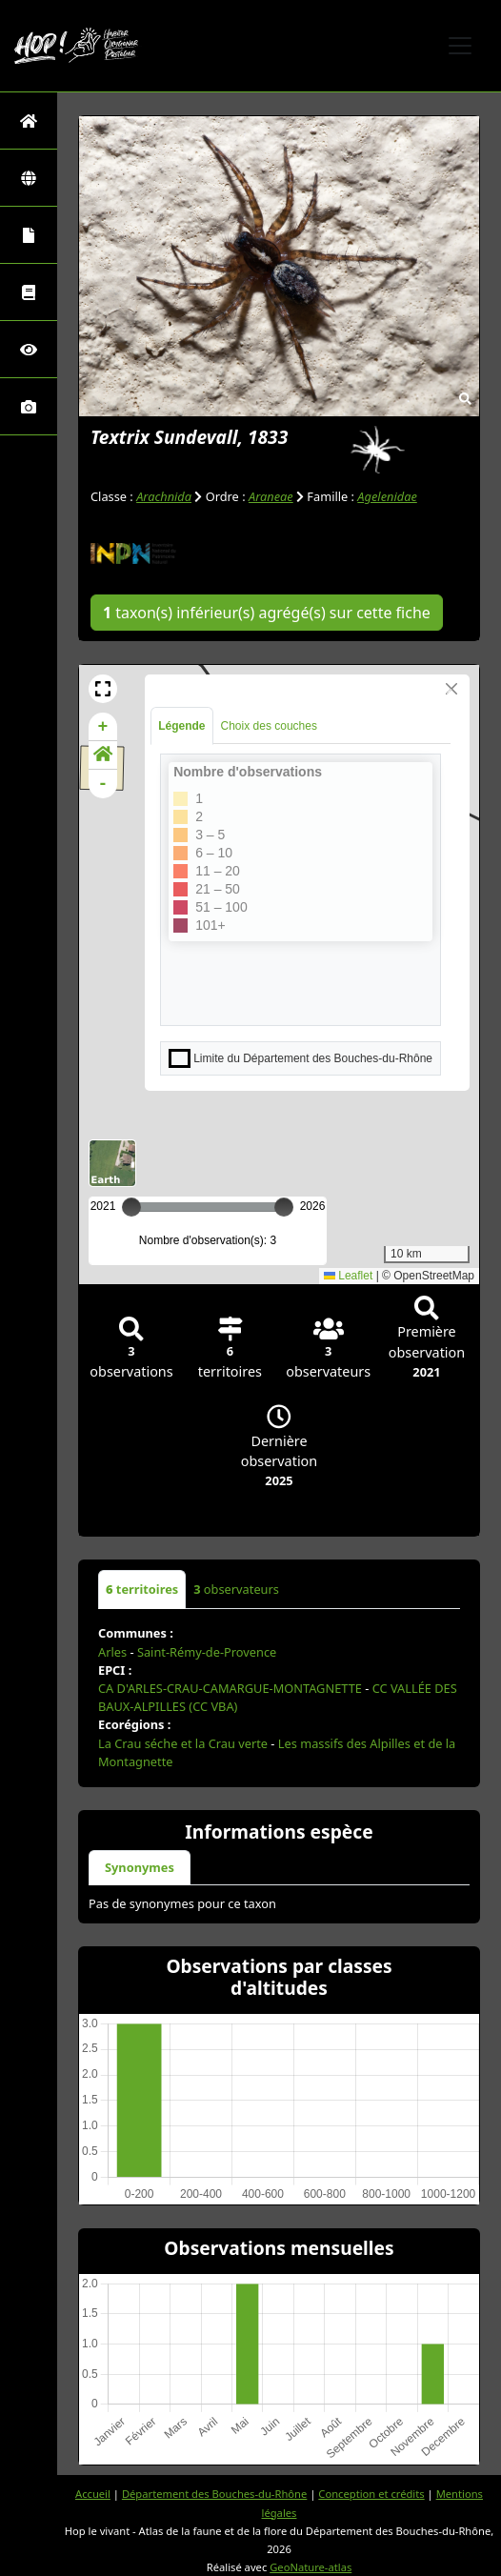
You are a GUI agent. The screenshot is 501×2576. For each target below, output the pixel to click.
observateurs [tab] (236, 1589)
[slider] (283, 1207)
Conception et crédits (371, 2493)
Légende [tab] (181, 726)
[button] (103, 688)
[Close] (451, 688)
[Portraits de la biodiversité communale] (28, 235)
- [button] (103, 784)
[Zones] (28, 178)
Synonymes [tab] (139, 1867)
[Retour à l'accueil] (28, 120)
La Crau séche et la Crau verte (183, 1743)
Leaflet (348, 1275)
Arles (112, 1651)
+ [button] (103, 726)
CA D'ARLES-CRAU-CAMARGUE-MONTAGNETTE (230, 1688)
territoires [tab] (142, 1589)
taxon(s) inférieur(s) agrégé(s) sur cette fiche (267, 612)
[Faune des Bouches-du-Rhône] (28, 292)
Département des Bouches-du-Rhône (214, 2493)
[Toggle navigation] (460, 46)
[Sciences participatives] (28, 349)
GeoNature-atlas (310, 2567)
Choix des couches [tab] (269, 726)
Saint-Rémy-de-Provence (206, 1651)
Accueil (92, 2493)
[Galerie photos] (28, 406)
